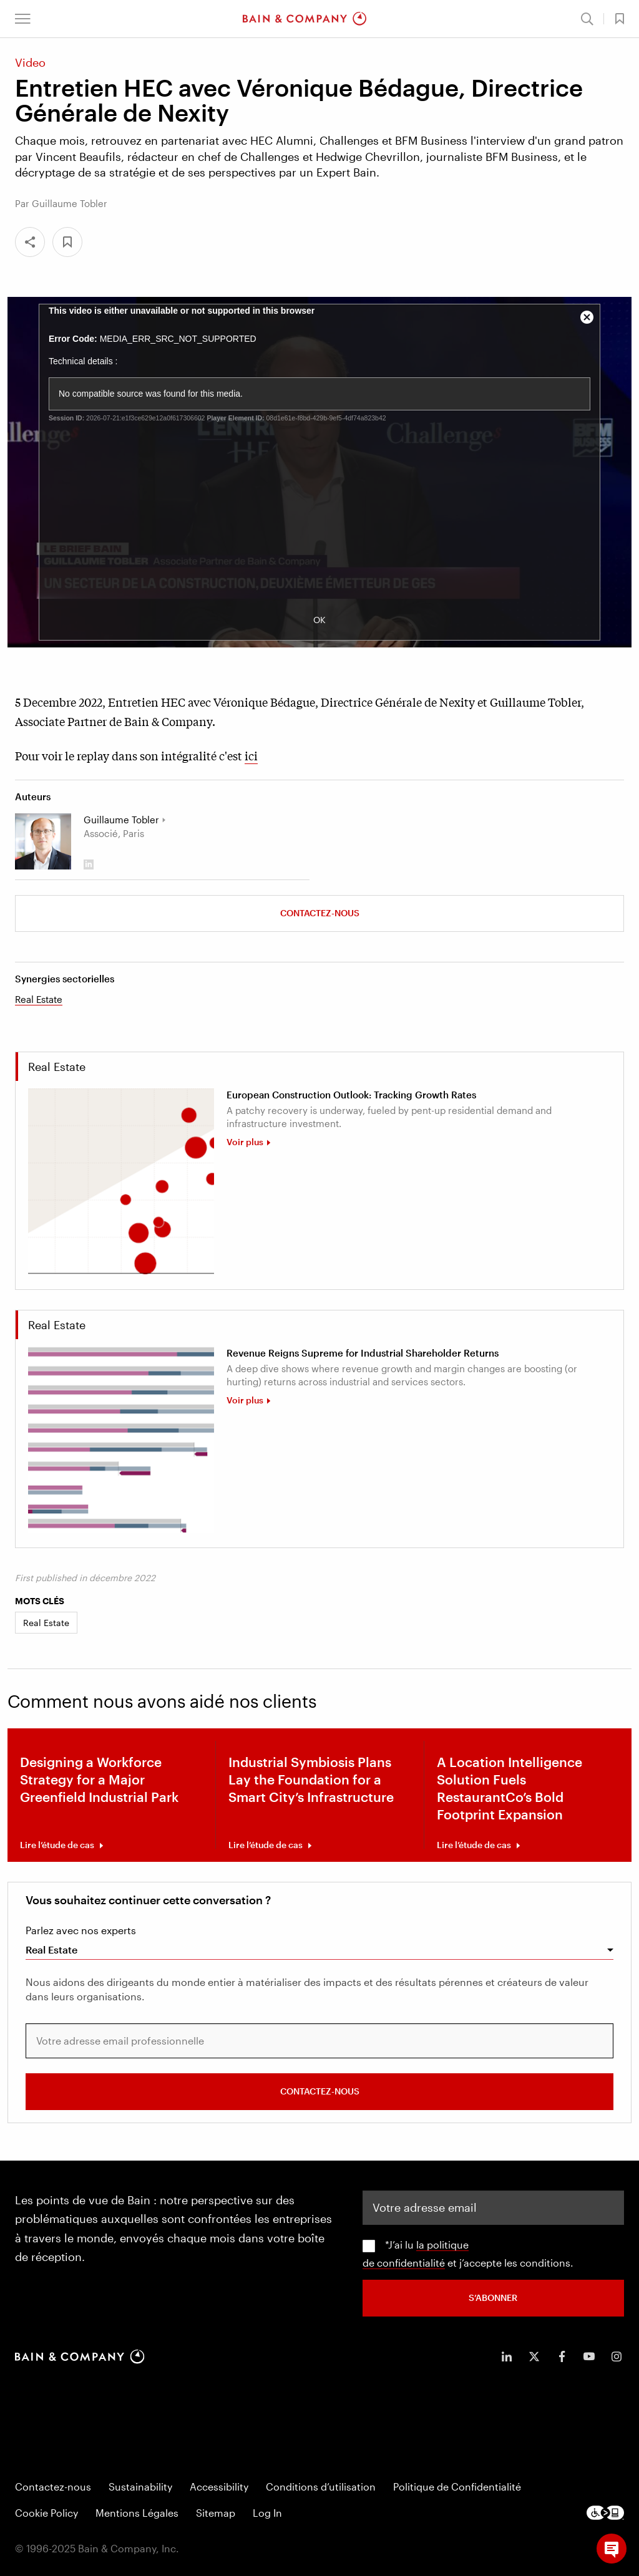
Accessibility (219, 2486)
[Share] (30, 242)
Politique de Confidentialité (457, 2486)
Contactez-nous (319, 913)
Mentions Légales (136, 2512)
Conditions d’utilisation (321, 2486)
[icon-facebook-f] (561, 2356)
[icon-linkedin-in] (506, 2356)
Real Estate (38, 999)
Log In (267, 2512)
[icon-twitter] (534, 2356)
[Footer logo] (605, 2512)
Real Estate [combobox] (51, 1949)
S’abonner (493, 2297)
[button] (23, 18)
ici (251, 755)
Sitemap (215, 2512)
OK (319, 619)
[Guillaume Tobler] (43, 841)
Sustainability (140, 2486)
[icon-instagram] (616, 2356)
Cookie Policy (46, 2512)
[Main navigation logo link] (304, 19)
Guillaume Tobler (121, 819)
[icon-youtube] (589, 2356)
